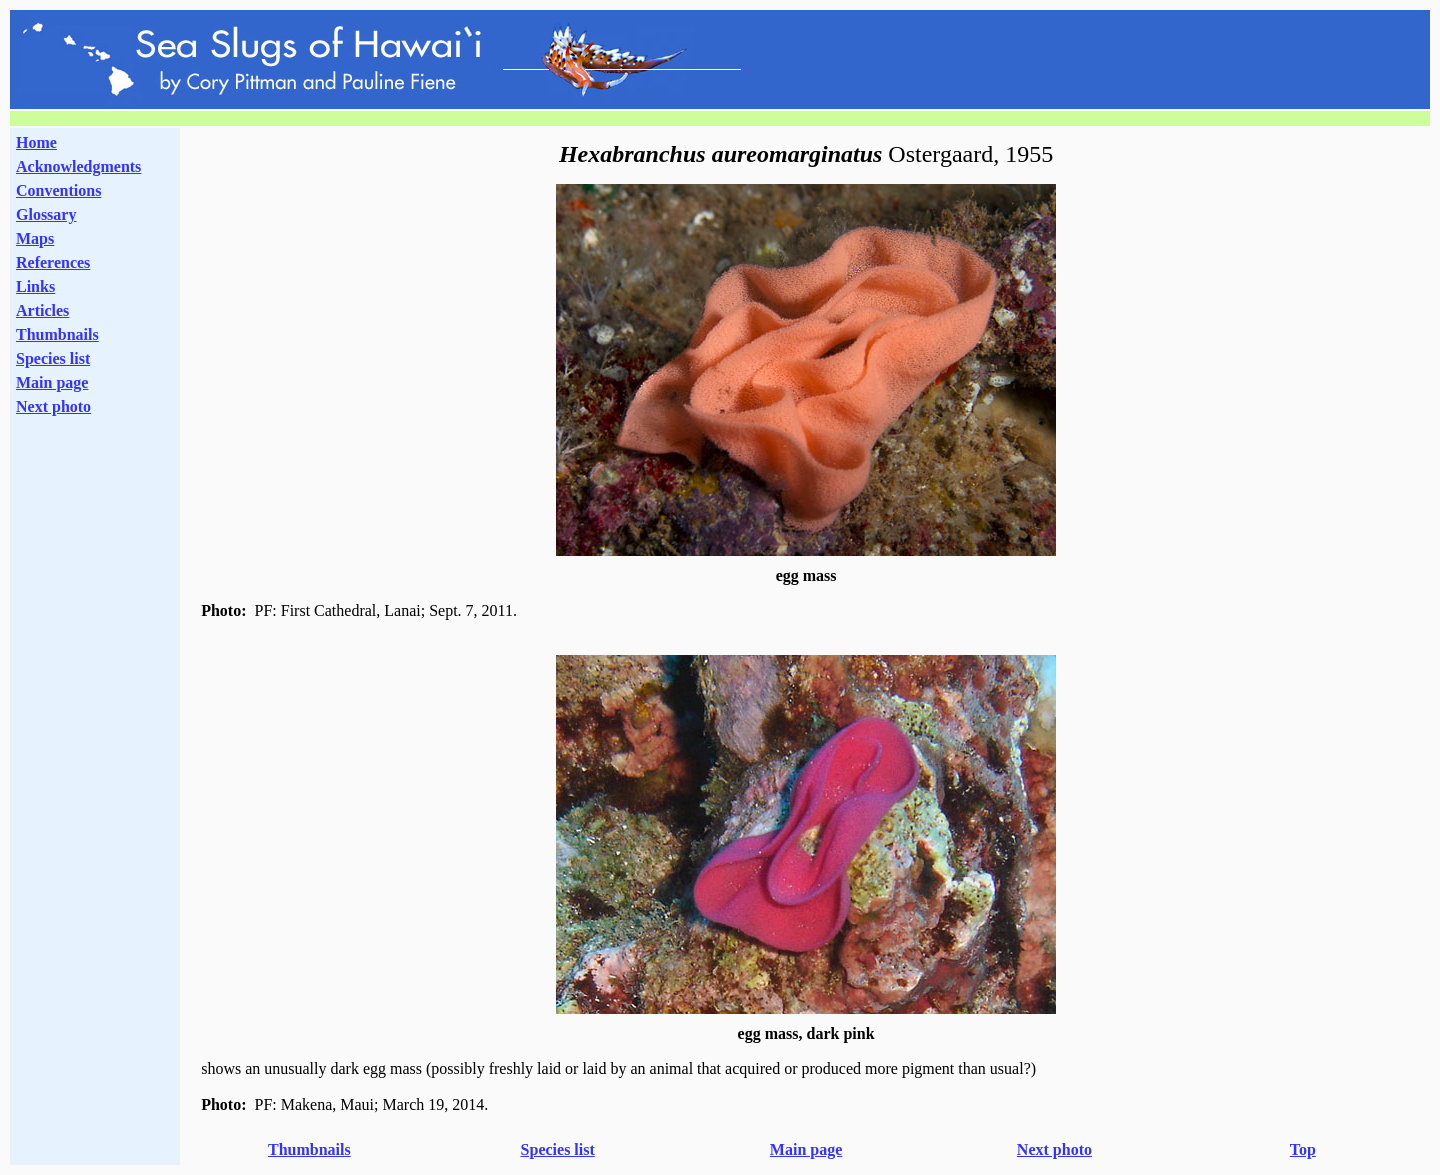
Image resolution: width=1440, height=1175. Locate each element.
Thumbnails (57, 334)
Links (35, 286)
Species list (53, 358)
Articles (42, 310)
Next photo (1054, 1149)
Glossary (46, 214)
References (53, 262)
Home (36, 142)
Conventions (58, 190)
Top (1303, 1149)
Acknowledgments (78, 166)
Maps (35, 238)
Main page (52, 382)
